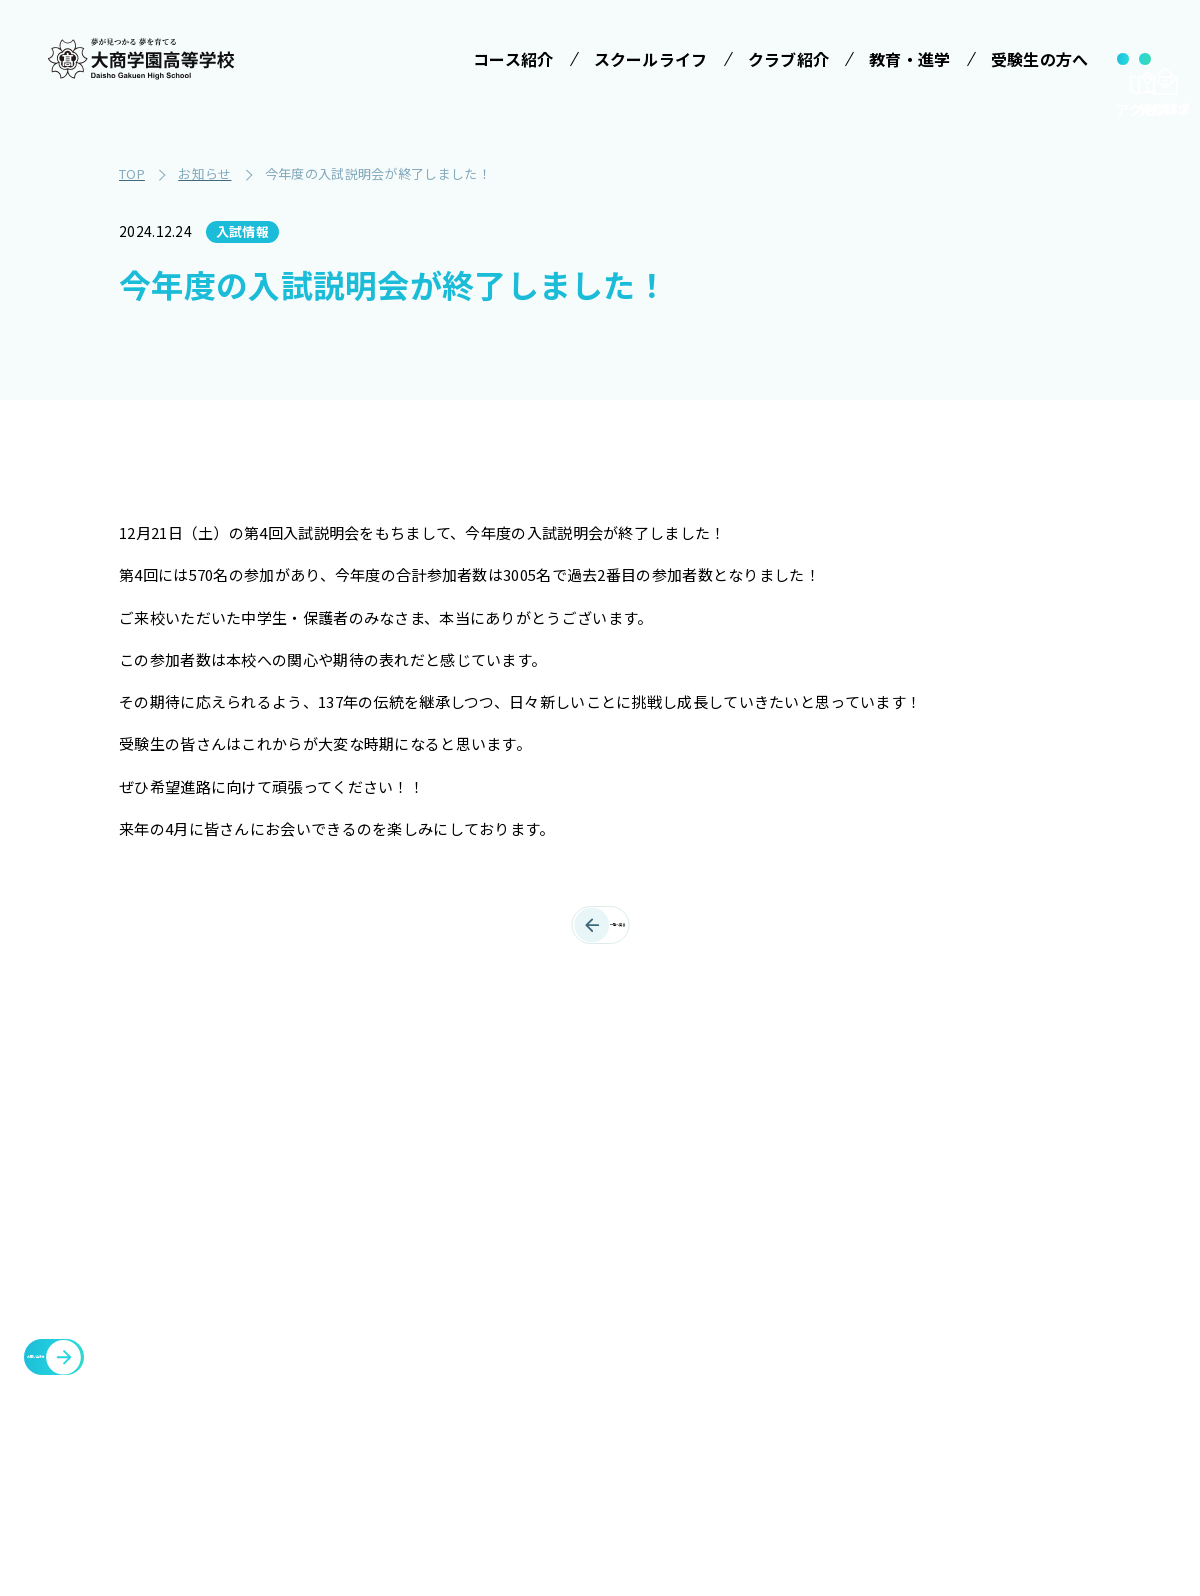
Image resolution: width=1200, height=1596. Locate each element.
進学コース (400, 1441)
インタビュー (597, 1451)
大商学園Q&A (741, 1329)
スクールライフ (599, 1162)
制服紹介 (582, 1282)
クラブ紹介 (880, 1162)
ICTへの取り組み (601, 1329)
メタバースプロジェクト (1064, 1162)
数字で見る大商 (604, 1414)
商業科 (386, 1478)
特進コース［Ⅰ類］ (429, 1309)
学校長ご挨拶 (597, 1208)
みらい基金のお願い (429, 1208)
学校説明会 (749, 1245)
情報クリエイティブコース (429, 1393)
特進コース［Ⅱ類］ (429, 1346)
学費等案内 (749, 1282)
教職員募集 (880, 1354)
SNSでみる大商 (604, 1377)
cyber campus (1037, 1426)
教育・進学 (880, 1258)
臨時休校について (1040, 1258)
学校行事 (582, 1245)
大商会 (999, 1378)
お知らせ (871, 1306)
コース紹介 (393, 1263)
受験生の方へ (750, 1162)
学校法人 (385, 1162)
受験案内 (741, 1208)
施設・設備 (880, 1210)
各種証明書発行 (1032, 1210)
